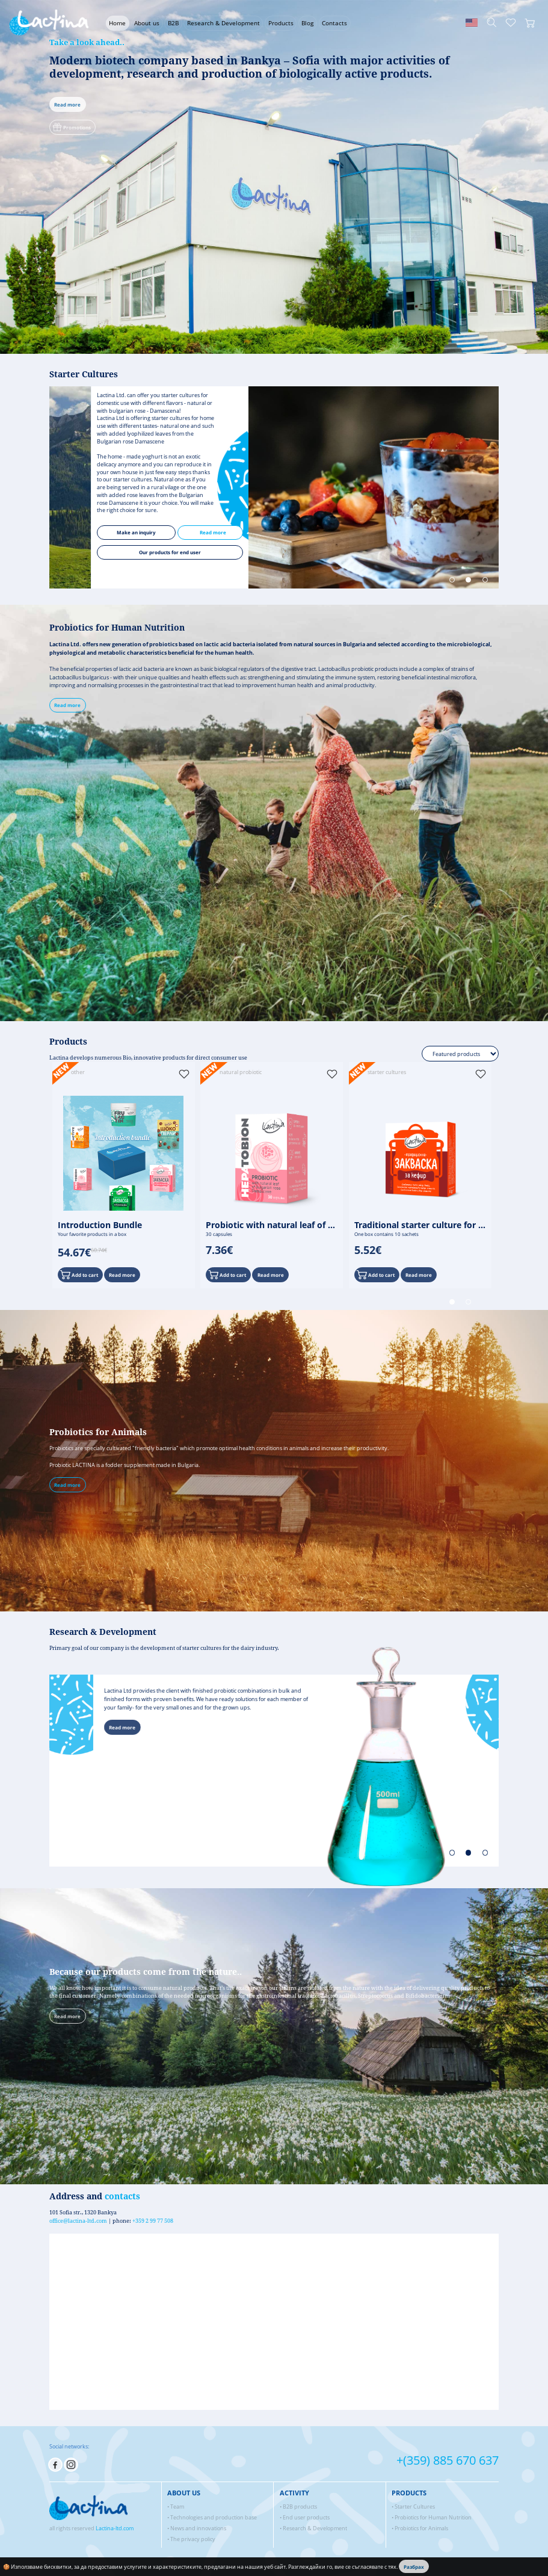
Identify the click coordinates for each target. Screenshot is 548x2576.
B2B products (300, 2506)
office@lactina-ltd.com (78, 2221)
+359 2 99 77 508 (152, 2221)
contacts (122, 2196)
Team (177, 2506)
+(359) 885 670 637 (447, 2460)
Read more (67, 104)
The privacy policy (192, 2539)
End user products (306, 2517)
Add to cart (78, 1273)
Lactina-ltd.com (115, 2528)
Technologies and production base (213, 2517)
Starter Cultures (415, 2506)
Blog (307, 23)
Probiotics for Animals (421, 2528)
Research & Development (223, 23)
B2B (173, 23)
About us (146, 23)
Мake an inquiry (198, 532)
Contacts (334, 23)
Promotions (71, 126)
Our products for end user (232, 552)
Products (281, 23)
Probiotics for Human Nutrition (433, 2517)
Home (117, 23)
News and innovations (198, 2528)
